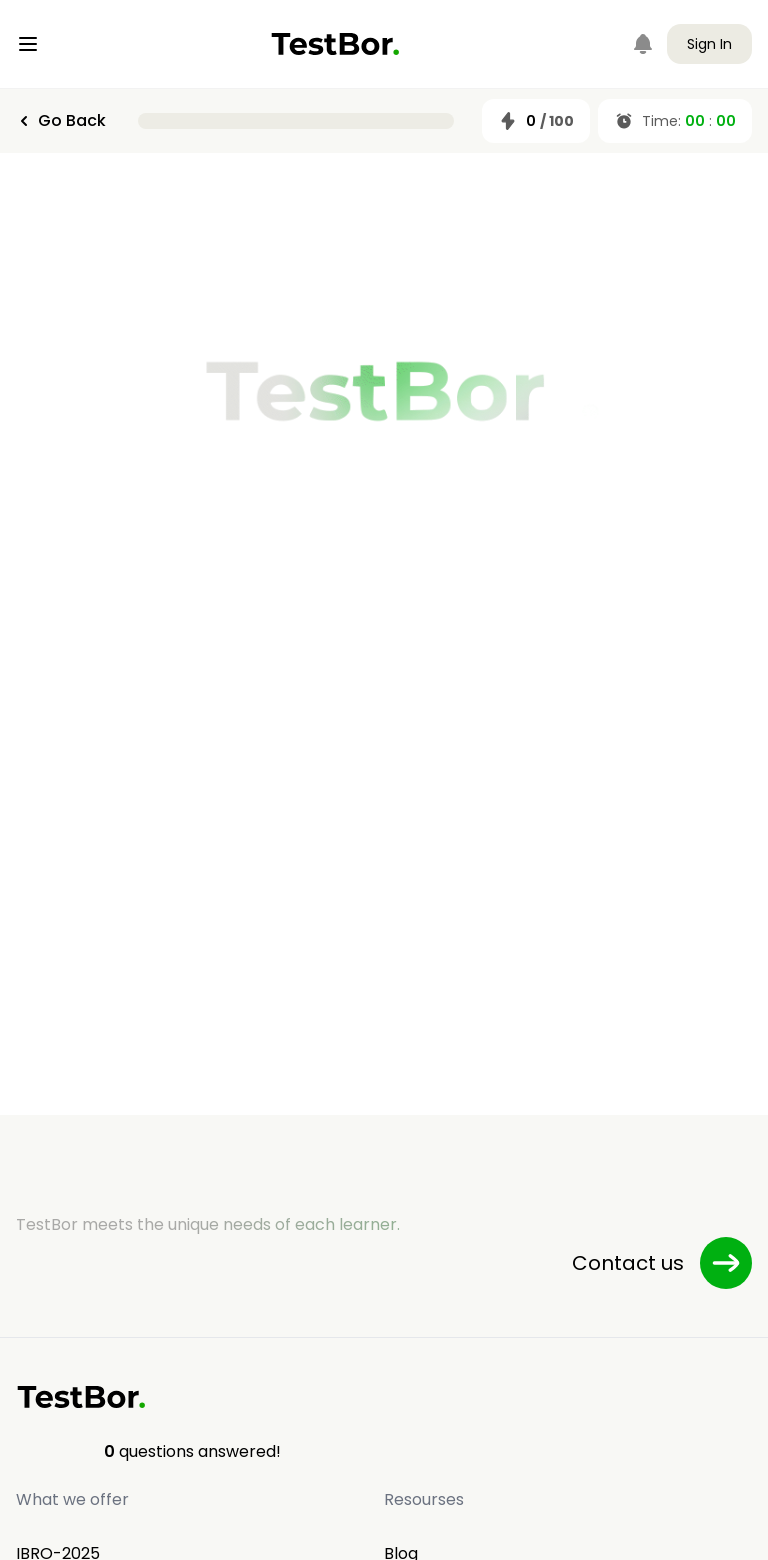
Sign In (709, 44)
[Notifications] (643, 44)
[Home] (335, 44)
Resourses (424, 1499)
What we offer (72, 1499)
